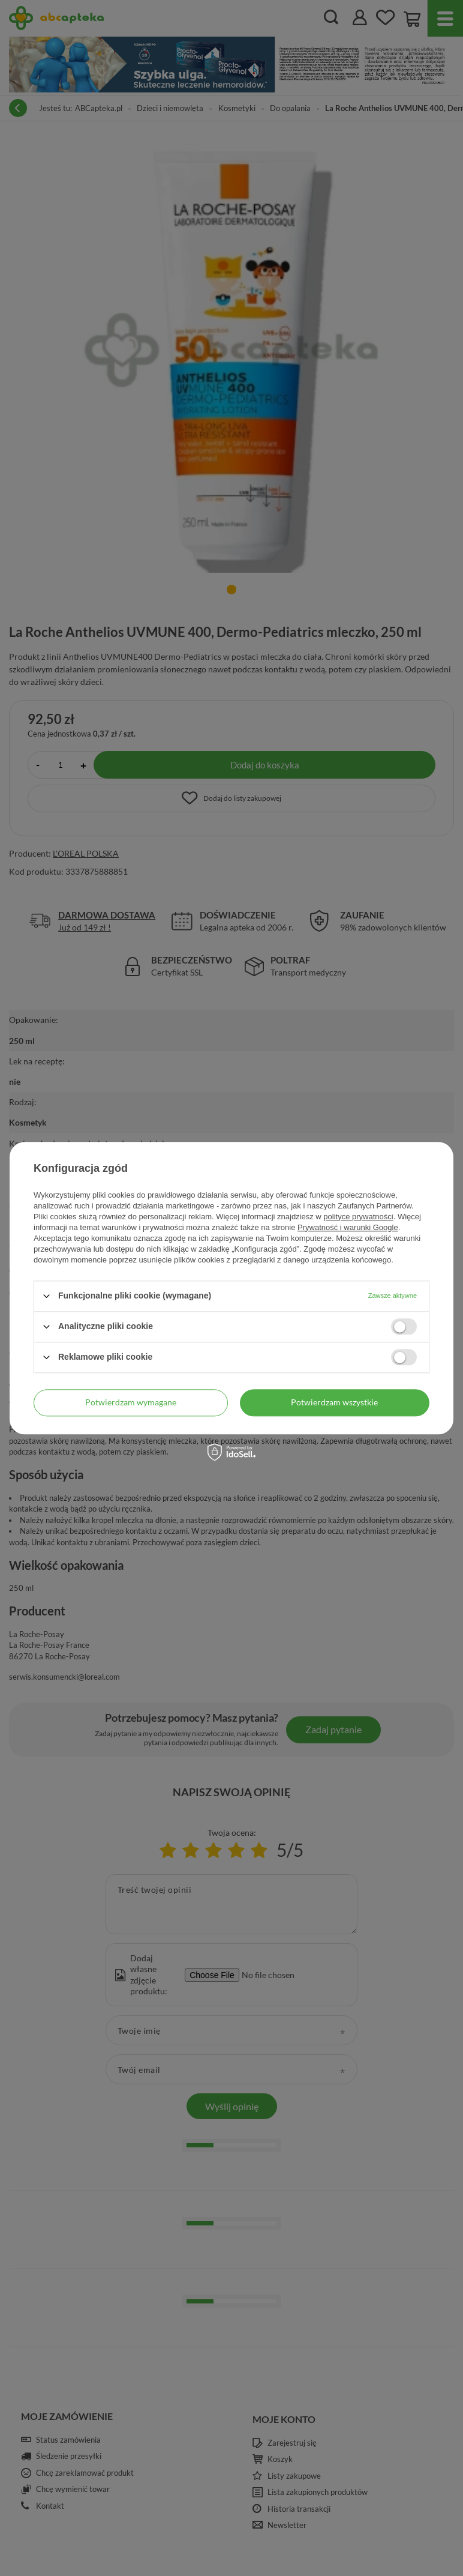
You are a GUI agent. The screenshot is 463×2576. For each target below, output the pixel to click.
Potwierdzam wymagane (130, 1402)
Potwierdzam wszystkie (334, 1402)
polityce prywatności (358, 1216)
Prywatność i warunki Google (347, 1227)
